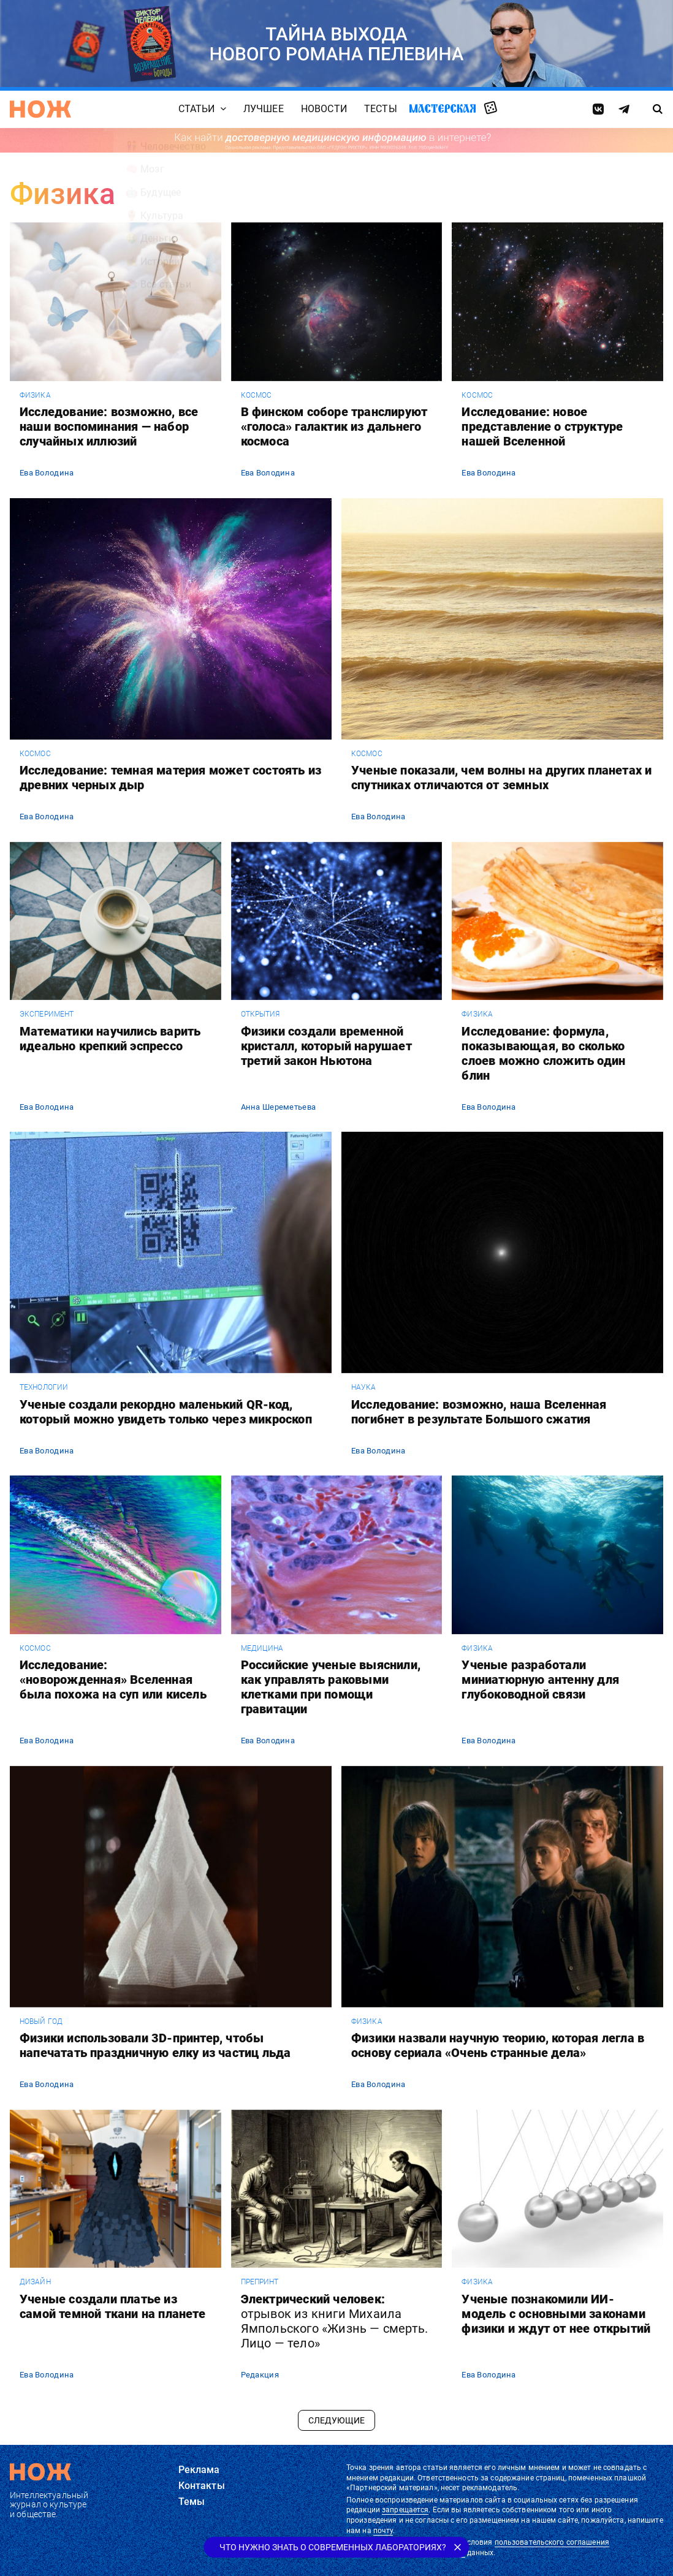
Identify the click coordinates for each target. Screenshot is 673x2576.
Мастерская (442, 108)
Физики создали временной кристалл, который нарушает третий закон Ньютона (326, 1046)
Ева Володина (47, 472)
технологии (44, 1387)
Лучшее (263, 109)
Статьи (196, 109)
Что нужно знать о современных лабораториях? (332, 2547)
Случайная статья (490, 108)
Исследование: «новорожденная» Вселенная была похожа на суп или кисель (113, 1679)
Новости (324, 109)
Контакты (201, 2485)
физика (35, 395)
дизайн (35, 2282)
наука (363, 1387)
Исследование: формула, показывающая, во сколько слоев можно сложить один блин (543, 1053)
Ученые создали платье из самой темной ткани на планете (112, 2306)
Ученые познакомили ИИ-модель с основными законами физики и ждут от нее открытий (556, 2314)
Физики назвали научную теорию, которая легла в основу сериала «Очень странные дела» (497, 2045)
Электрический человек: (334, 2321)
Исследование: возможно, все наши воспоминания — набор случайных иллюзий (109, 426)
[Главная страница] (40, 109)
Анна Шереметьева (278, 1107)
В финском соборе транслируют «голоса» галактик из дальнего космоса (334, 426)
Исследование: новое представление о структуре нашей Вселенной (542, 426)
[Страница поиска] (657, 109)
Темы (191, 2501)
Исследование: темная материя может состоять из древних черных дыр (170, 777)
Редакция (260, 2374)
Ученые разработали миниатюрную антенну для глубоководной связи (540, 1679)
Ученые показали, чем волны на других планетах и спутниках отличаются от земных (501, 777)
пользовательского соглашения (552, 2542)
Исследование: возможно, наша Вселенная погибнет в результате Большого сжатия (479, 1411)
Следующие (336, 2420)
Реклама (199, 2470)
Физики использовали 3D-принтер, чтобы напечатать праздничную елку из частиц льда (155, 2045)
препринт (260, 2282)
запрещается (405, 2510)
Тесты (380, 109)
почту (383, 2530)
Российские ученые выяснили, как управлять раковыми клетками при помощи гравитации (330, 1686)
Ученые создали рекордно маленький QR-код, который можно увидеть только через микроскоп (166, 1411)
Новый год (41, 2021)
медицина (262, 1648)
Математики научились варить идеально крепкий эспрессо (110, 1038)
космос (256, 395)
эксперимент (47, 1014)
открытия (260, 1014)
